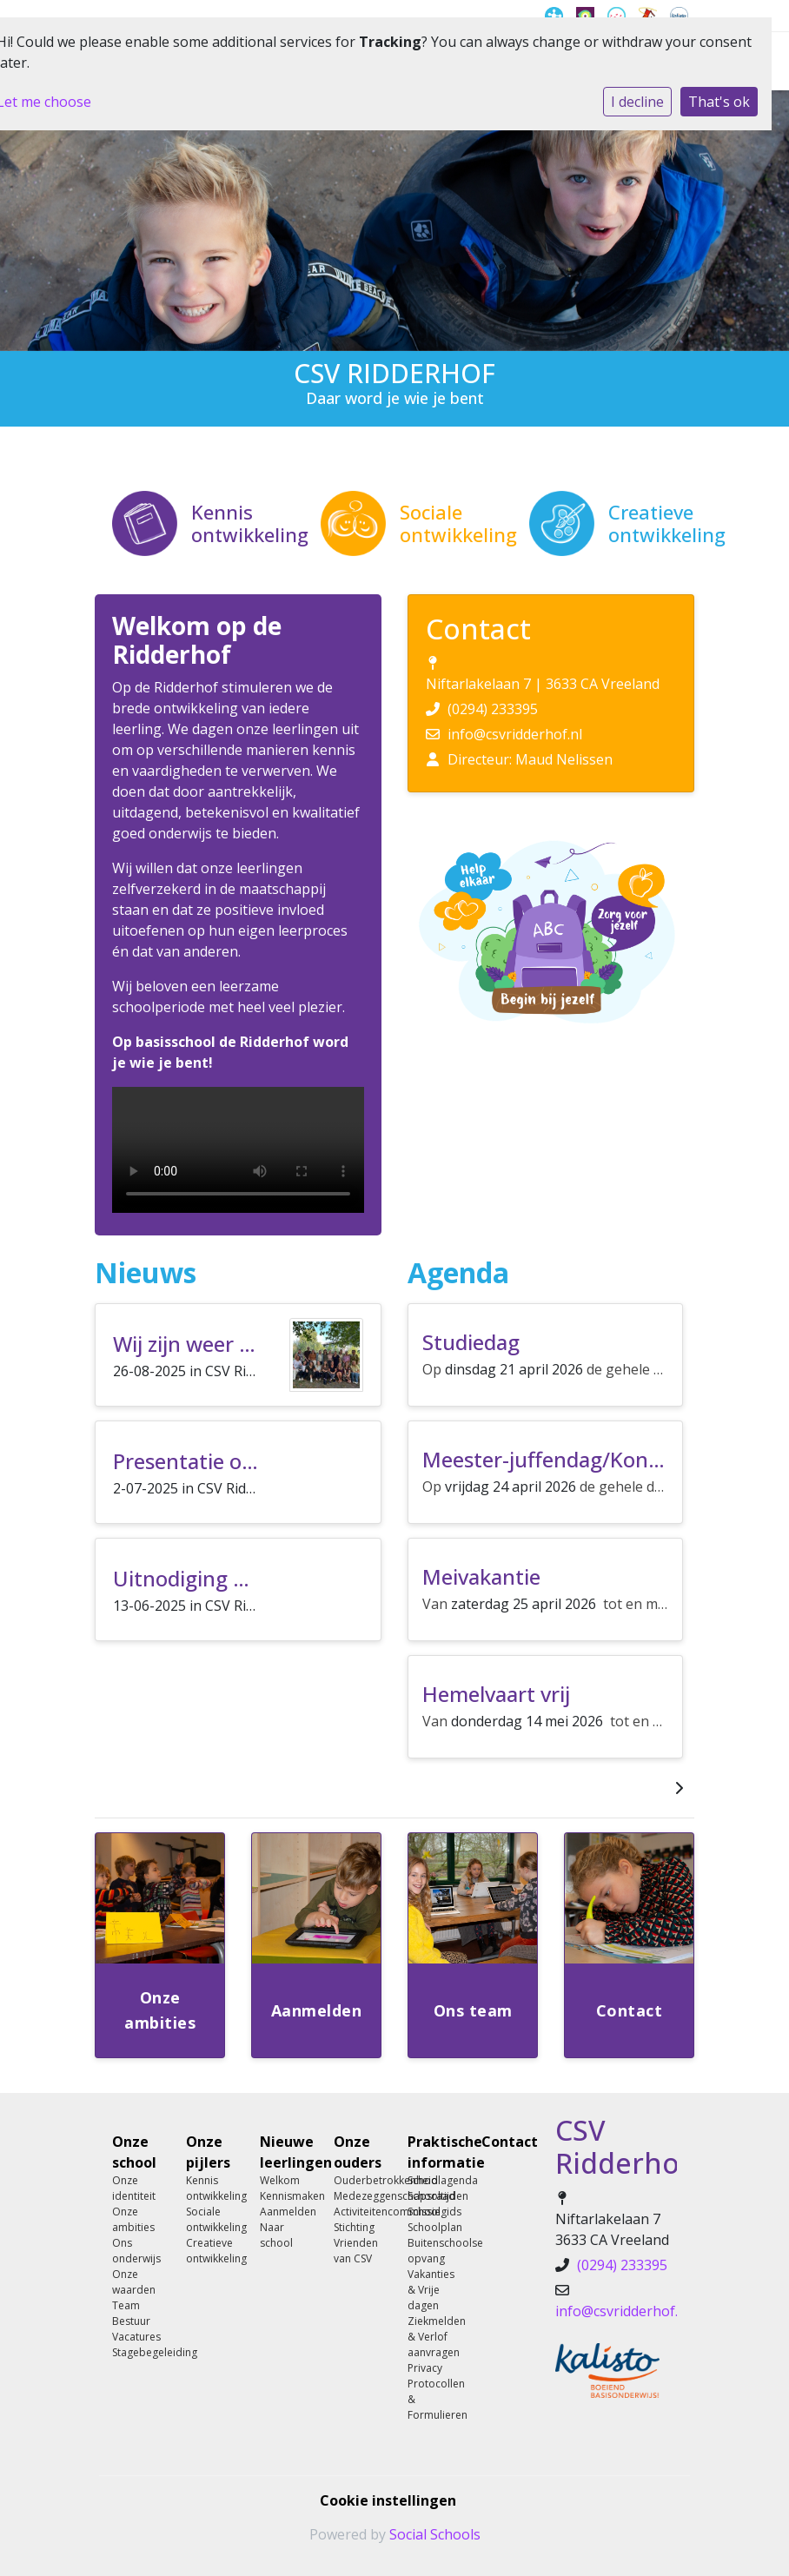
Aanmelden (284, 2211)
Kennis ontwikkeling (210, 2188)
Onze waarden (134, 2282)
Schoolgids (431, 2211)
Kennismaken (284, 2196)
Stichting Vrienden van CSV (356, 2243)
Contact (505, 2141)
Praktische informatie (431, 2152)
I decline (637, 101)
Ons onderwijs (136, 2250)
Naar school (276, 2235)
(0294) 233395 (493, 708)
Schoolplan (431, 2227)
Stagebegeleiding (136, 2352)
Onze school (134, 2152)
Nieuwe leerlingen (284, 2152)
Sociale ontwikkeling (210, 2219)
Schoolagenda (431, 2180)
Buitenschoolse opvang (431, 2250)
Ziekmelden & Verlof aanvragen (431, 2337)
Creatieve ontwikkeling (210, 2250)
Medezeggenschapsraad (357, 2196)
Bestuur (131, 2321)
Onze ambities (133, 2219)
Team (126, 2305)
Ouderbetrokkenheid (357, 2180)
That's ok (719, 101)
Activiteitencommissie (357, 2211)
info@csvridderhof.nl (515, 734)
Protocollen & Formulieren (431, 2399)
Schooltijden (431, 2196)
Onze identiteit (134, 2188)
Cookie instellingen (388, 2500)
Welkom (280, 2180)
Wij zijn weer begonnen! (228, 1343)
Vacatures (136, 2336)
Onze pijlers (208, 2152)
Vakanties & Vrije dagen (431, 2290)
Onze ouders (357, 2152)
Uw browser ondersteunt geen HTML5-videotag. (238, 1150)
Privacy (425, 2368)
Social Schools (435, 2534)
